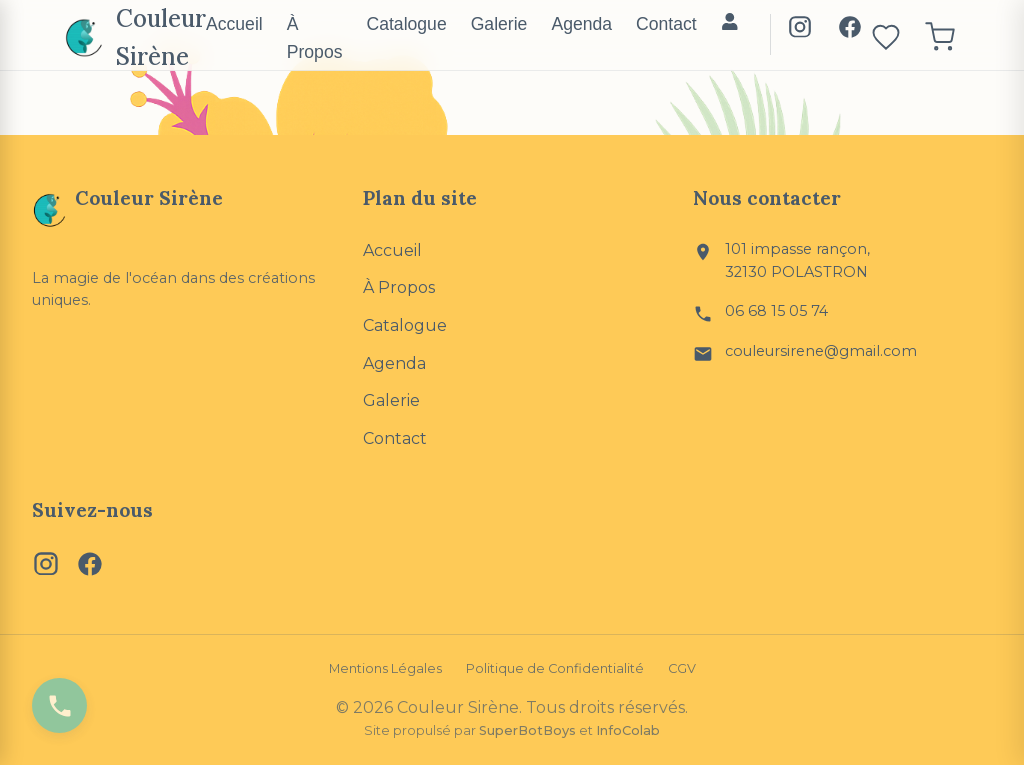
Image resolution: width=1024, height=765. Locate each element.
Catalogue (406, 24)
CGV (682, 668)
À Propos (315, 38)
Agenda (581, 24)
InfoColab (628, 730)
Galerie (499, 24)
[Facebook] (850, 31)
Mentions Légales (385, 668)
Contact (666, 24)
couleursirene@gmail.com (821, 351)
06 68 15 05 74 (776, 311)
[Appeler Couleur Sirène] (59, 705)
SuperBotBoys (527, 730)
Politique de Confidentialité (555, 668)
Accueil (234, 24)
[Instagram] (800, 31)
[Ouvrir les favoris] (886, 38)
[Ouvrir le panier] (940, 38)
